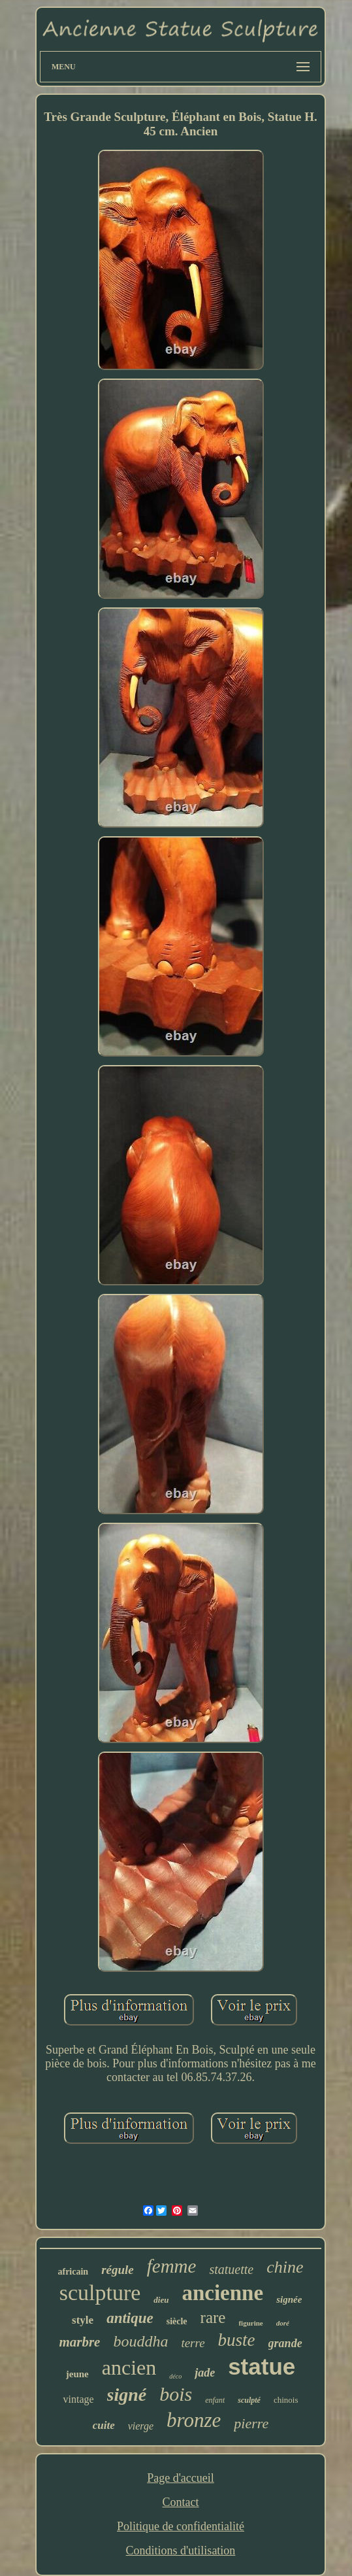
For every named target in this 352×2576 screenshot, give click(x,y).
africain (72, 2272)
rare (213, 2317)
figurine (250, 2323)
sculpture (100, 2292)
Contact (180, 2502)
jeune (77, 2374)
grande (285, 2343)
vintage (78, 2399)
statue (261, 2366)
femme (172, 2266)
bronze (194, 2420)
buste (236, 2340)
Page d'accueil (180, 2477)
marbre (79, 2342)
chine (284, 2267)
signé (127, 2394)
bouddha (140, 2341)
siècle (177, 2321)
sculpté (249, 2400)
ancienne (222, 2293)
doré (282, 2323)
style (82, 2320)
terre (192, 2343)
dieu (160, 2300)
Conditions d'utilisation (181, 2550)
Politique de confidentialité (180, 2526)
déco (175, 2376)
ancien (129, 2367)
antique (129, 2318)
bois (175, 2394)
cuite (104, 2425)
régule (117, 2270)
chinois (286, 2400)
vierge (140, 2426)
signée (289, 2299)
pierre (251, 2423)
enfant (215, 2400)
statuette (231, 2269)
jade (205, 2372)
